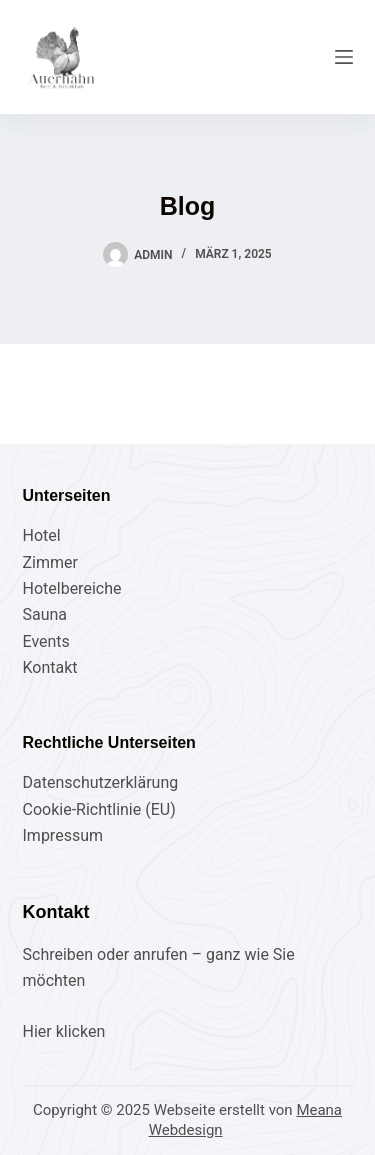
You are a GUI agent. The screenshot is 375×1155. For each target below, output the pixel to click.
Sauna (45, 614)
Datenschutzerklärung (101, 782)
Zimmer (50, 562)
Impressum (63, 835)
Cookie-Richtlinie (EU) (99, 809)
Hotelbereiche (72, 588)
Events (46, 641)
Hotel (42, 535)
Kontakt (50, 667)
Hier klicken (64, 1031)
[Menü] (344, 57)
